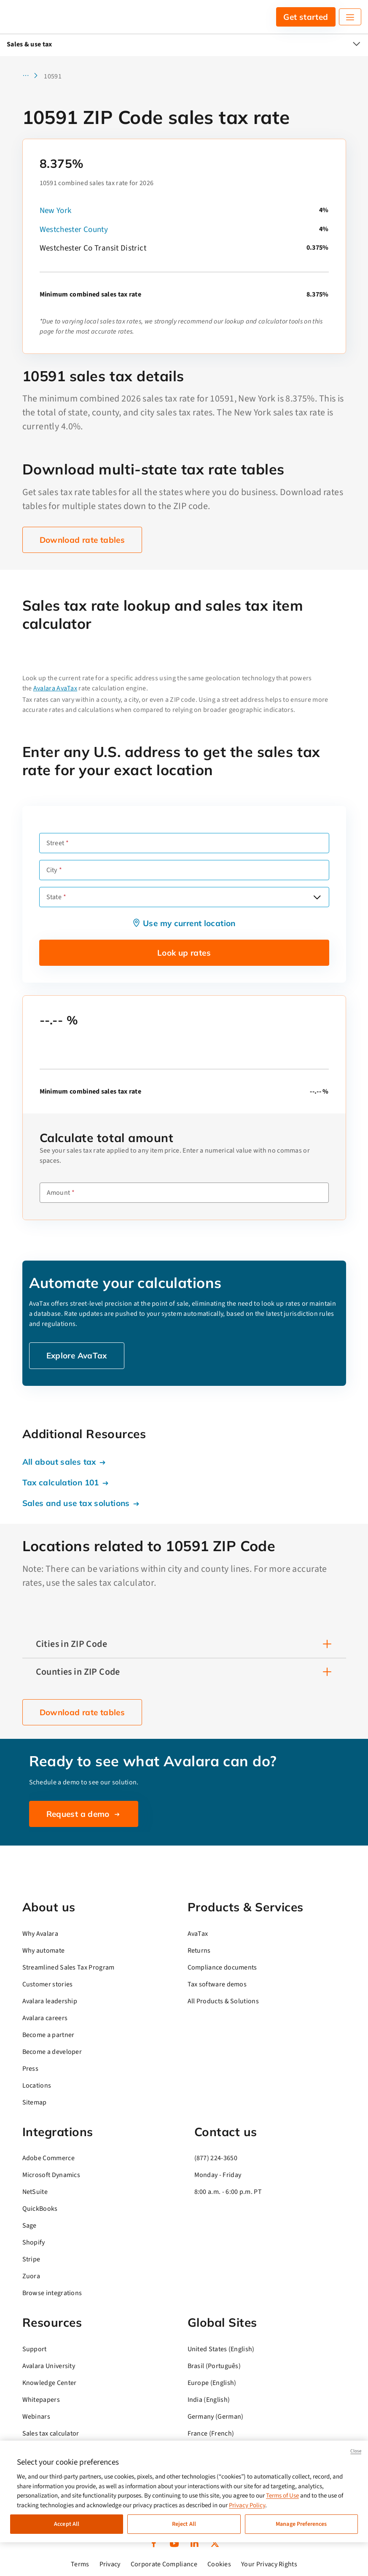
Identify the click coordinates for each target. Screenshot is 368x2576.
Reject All (184, 2524)
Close (355, 2451)
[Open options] (317, 897)
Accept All (66, 2524)
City (51, 870)
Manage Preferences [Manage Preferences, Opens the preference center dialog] (301, 2524)
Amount (58, 1192)
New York (56, 210)
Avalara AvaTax (55, 688)
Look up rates (184, 953)
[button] (32, 76)
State (54, 897)
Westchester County (74, 229)
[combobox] (184, 897)
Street (55, 843)
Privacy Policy (247, 2505)
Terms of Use (282, 2495)
